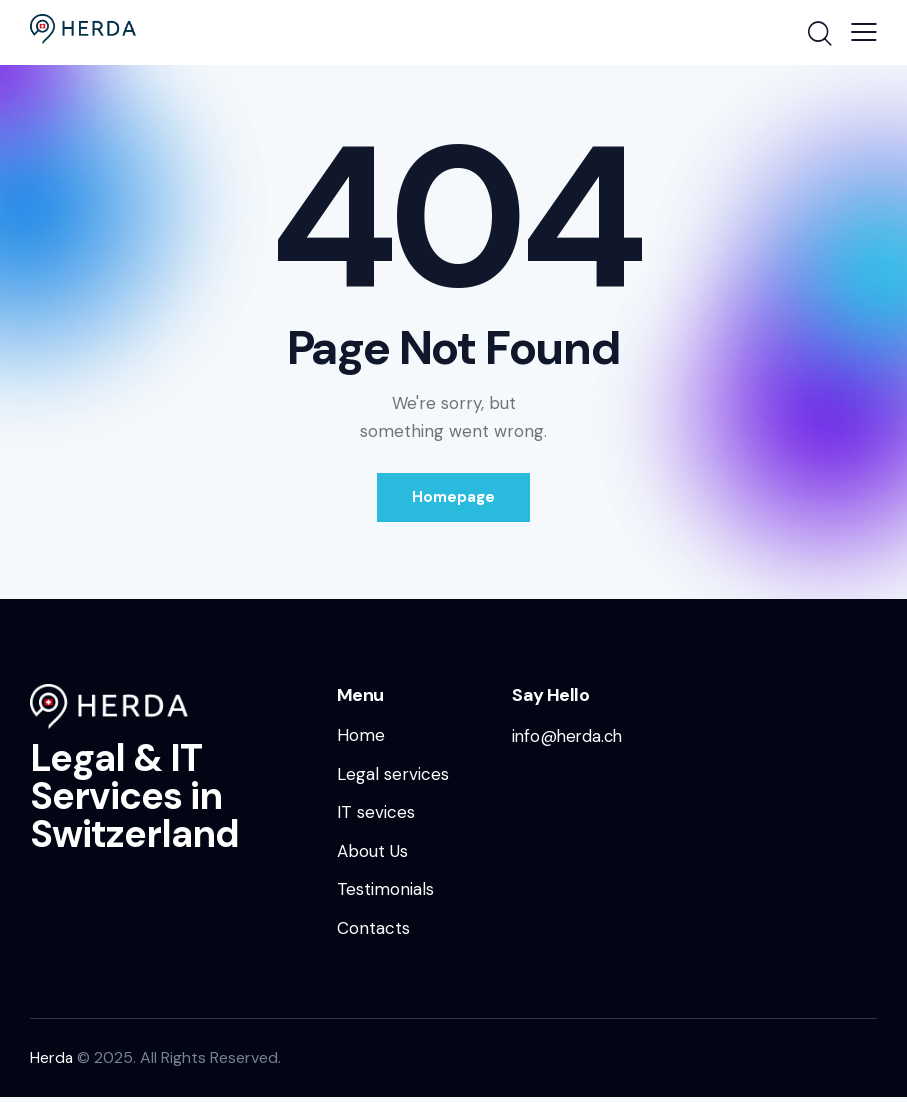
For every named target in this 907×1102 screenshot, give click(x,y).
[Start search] (818, 35)
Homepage (453, 498)
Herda (52, 1062)
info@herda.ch (569, 737)
